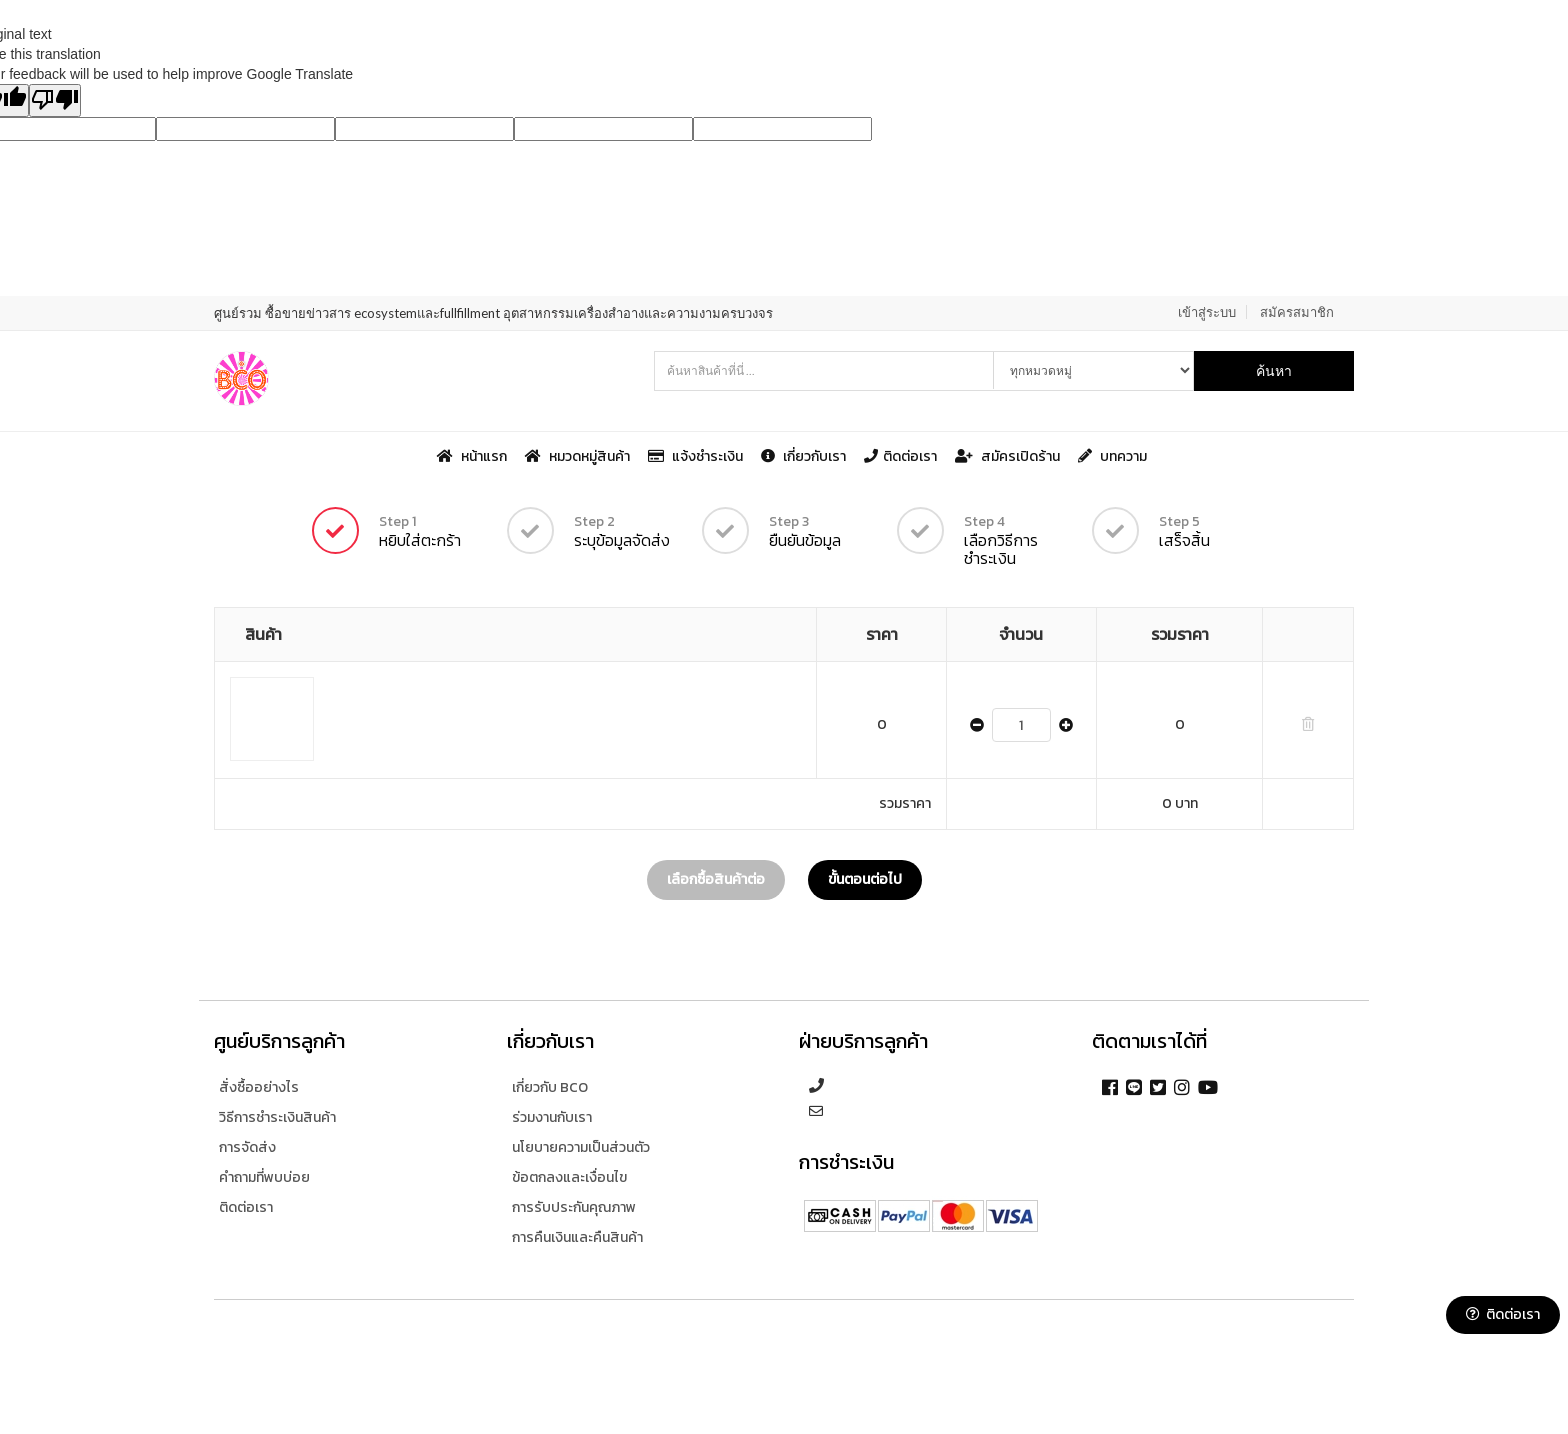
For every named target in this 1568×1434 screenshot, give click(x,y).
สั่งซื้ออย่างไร (259, 1087)
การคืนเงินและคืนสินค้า (577, 1237)
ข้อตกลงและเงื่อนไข (569, 1177)
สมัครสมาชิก (1297, 312)
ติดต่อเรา (902, 456)
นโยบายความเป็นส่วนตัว (581, 1147)
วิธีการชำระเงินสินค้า (277, 1117)
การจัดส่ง (247, 1147)
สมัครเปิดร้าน (1009, 456)
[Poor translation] (55, 100)
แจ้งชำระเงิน (697, 456)
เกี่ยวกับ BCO (550, 1087)
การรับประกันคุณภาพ (574, 1207)
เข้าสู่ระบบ (1207, 312)
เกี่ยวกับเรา (805, 456)
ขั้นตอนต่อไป (865, 879)
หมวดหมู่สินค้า (579, 456)
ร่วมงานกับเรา (552, 1117)
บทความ (1112, 456)
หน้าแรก (473, 456)
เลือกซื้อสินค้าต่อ (716, 879)
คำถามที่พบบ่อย (264, 1177)
